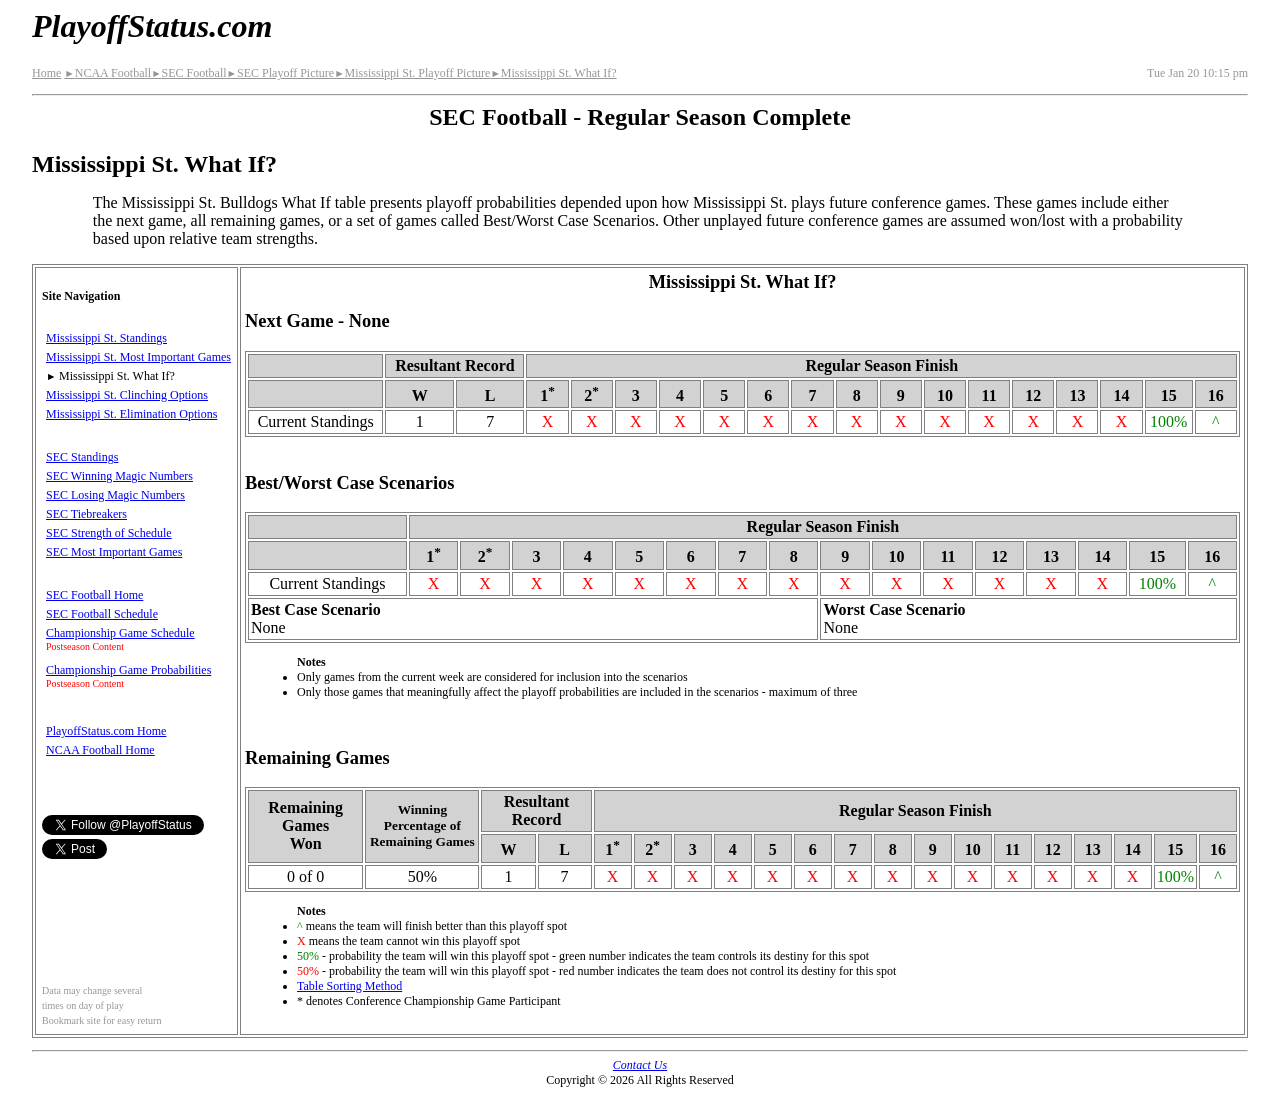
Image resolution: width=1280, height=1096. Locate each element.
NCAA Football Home (100, 750)
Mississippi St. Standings (106, 338)
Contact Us (640, 1065)
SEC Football (188, 73)
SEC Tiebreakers (86, 514)
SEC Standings (82, 457)
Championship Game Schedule (120, 633)
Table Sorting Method (349, 986)
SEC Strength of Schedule (109, 533)
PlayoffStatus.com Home (106, 731)
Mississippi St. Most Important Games (138, 357)
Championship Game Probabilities (128, 670)
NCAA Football (107, 73)
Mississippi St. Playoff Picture (412, 73)
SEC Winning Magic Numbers (119, 476)
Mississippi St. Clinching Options (127, 395)
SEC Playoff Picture (281, 73)
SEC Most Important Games (114, 552)
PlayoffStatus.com (152, 26)
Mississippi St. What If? (553, 73)
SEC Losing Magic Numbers (115, 495)
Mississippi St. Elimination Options (131, 414)
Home (46, 73)
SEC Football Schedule (102, 614)
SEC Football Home (94, 595)
